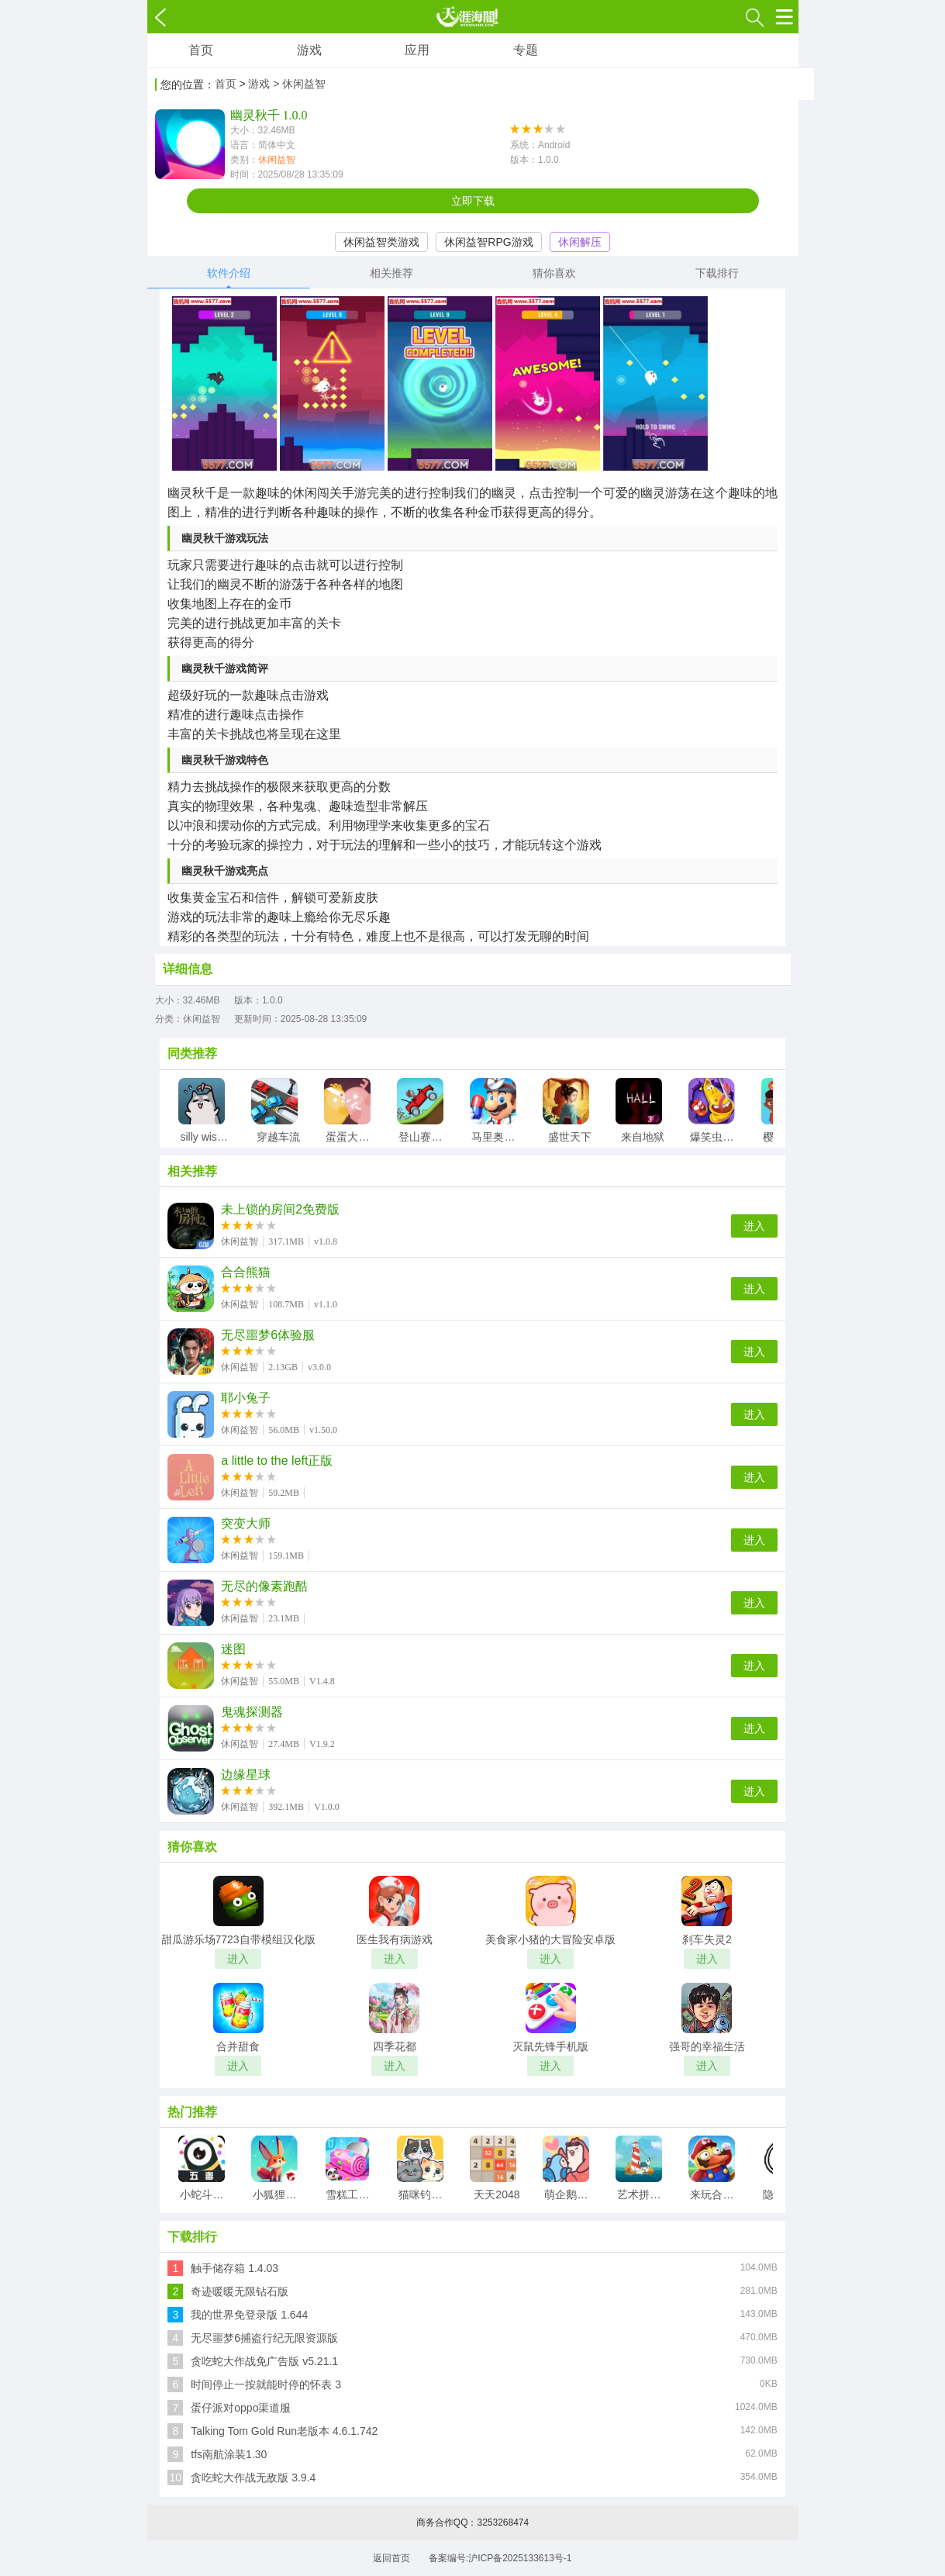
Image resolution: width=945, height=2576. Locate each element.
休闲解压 (580, 242)
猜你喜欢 (554, 273)
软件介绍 (228, 273)
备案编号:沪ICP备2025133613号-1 (500, 2558)
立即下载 (473, 201)
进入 (754, 1226)
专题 (525, 50)
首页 (200, 50)
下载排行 (717, 273)
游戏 (309, 50)
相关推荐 (391, 273)
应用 (417, 50)
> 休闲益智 (299, 84)
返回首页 (391, 2558)
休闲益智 (276, 159)
